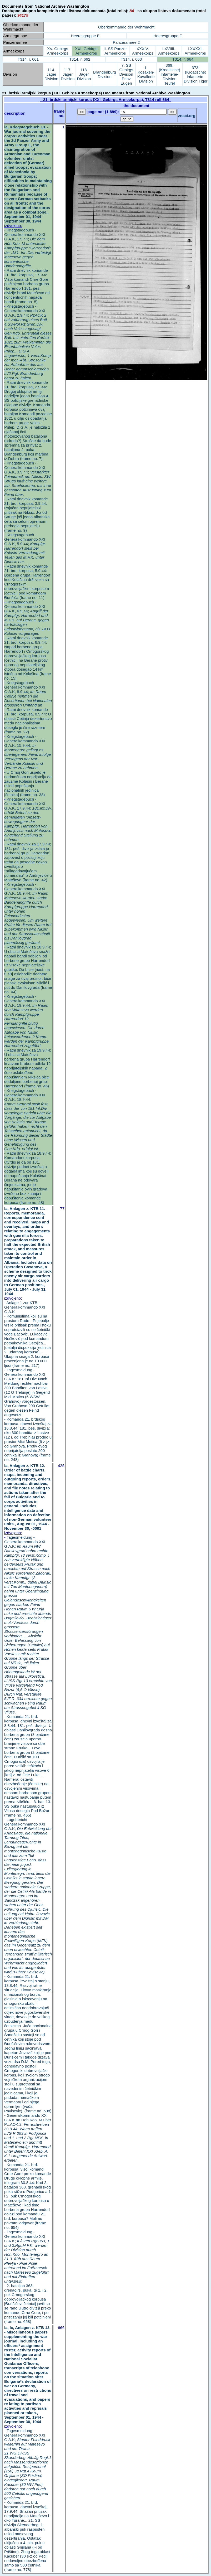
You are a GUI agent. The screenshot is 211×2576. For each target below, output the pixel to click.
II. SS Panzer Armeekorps (115, 50)
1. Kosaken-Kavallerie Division (146, 74)
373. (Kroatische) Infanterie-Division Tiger (195, 74)
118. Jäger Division (84, 74)
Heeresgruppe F (167, 35)
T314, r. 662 (79, 59)
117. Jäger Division (68, 74)
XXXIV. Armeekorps (142, 50)
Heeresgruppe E (85, 35)
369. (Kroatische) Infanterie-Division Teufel (169, 74)
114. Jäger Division (51, 74)
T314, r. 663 (131, 59)
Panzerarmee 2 (126, 42)
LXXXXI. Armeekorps (195, 50)
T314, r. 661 (28, 59)
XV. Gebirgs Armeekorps (57, 50)
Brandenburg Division (104, 74)
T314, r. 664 (182, 59)
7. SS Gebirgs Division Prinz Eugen (126, 74)
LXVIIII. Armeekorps (168, 50)
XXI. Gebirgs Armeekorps (86, 50)
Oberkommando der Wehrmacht (126, 27)
